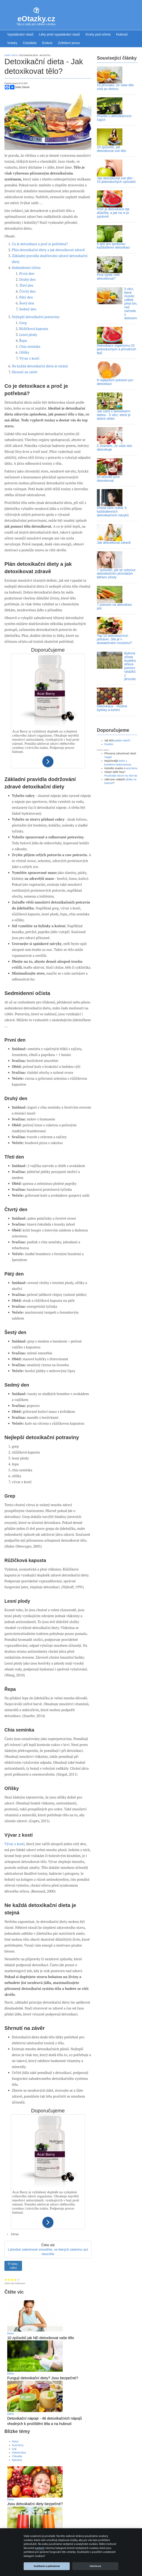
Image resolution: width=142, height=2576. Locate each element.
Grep (23, 322)
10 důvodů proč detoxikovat (108, 478)
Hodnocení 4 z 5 (15, 2279)
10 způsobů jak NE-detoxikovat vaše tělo (40, 2307)
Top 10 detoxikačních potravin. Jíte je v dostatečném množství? (114, 639)
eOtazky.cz (36, 19)
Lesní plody (28, 334)
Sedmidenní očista (26, 267)
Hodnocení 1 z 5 (6, 2279)
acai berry (131, 768)
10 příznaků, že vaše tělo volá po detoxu (115, 87)
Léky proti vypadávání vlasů (59, 34)
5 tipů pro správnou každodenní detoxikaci (113, 245)
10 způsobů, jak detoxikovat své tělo (111, 149)
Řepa (23, 340)
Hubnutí (122, 34)
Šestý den (26, 303)
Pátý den (26, 297)
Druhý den (27, 279)
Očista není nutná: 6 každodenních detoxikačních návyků (113, 511)
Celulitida (29, 43)
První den (26, 273)
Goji (14, 2355)
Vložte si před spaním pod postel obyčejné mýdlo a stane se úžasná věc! (66, 2502)
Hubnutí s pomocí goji (25, 2520)
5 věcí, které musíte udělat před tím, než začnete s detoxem (130, 303)
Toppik (108, 757)
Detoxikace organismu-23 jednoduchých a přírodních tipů (116, 349)
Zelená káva (19, 2358)
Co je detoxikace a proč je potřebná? (40, 244)
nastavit (39, 2548)
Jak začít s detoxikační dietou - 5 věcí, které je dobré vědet (114, 414)
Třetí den (26, 285)
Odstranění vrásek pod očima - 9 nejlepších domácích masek (57, 2511)
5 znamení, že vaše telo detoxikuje (114, 447)
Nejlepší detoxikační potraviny (36, 316)
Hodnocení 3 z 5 (12, 2279)
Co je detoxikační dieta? (27, 2388)
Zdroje (15, 2234)
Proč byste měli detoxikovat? (108, 276)
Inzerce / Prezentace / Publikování (26, 2526)
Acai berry (17, 2351)
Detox (10, 2302)
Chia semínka (29, 346)
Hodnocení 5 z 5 (18, 2279)
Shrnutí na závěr (25, 372)
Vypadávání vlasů (20, 34)
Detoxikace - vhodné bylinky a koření (112, 708)
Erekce (47, 43)
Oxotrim (108, 744)
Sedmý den (27, 309)
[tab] (47, 2234)
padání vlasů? (122, 740)
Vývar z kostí (29, 358)
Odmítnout (95, 2566)
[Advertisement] (48, 2430)
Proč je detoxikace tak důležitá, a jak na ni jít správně (113, 212)
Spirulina (17, 2366)
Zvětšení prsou (69, 43)
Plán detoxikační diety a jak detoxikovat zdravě (48, 249)
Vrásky (12, 43)
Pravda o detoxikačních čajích (114, 118)
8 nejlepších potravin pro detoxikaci (115, 382)
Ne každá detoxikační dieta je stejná (40, 366)
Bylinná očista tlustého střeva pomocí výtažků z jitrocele (130, 666)
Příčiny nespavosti (17, 2497)
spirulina (12, 2488)
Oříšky (24, 352)
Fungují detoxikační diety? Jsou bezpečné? (42, 2315)
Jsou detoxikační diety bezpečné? (35, 2379)
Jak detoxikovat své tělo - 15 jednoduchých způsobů (116, 180)
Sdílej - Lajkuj (13, 2265)
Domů (7, 55)
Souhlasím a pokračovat (47, 2566)
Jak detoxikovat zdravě (114, 542)
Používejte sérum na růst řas (120, 775)
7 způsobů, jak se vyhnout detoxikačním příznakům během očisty (116, 573)
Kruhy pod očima (98, 34)
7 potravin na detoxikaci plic (114, 606)
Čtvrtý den (27, 291)
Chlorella (17, 2362)
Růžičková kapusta (33, 328)
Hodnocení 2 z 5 (9, 2279)
